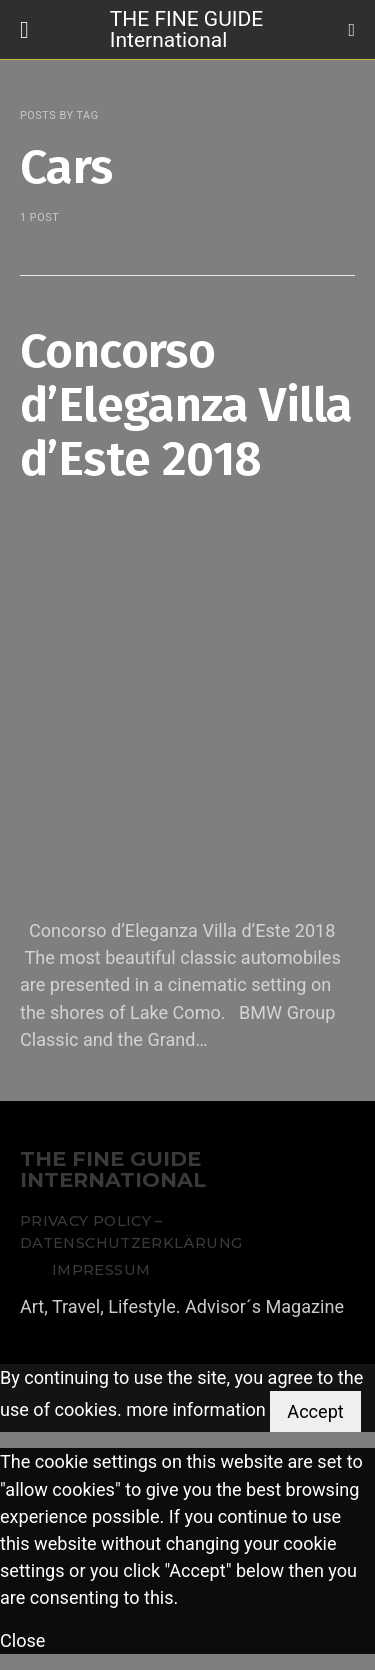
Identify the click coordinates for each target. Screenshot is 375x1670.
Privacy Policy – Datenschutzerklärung (131, 1232)
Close (22, 1640)
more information (196, 1410)
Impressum (101, 1270)
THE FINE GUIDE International (186, 28)
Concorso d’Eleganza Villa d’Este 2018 (186, 405)
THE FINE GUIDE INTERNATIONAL (113, 1170)
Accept (315, 1411)
